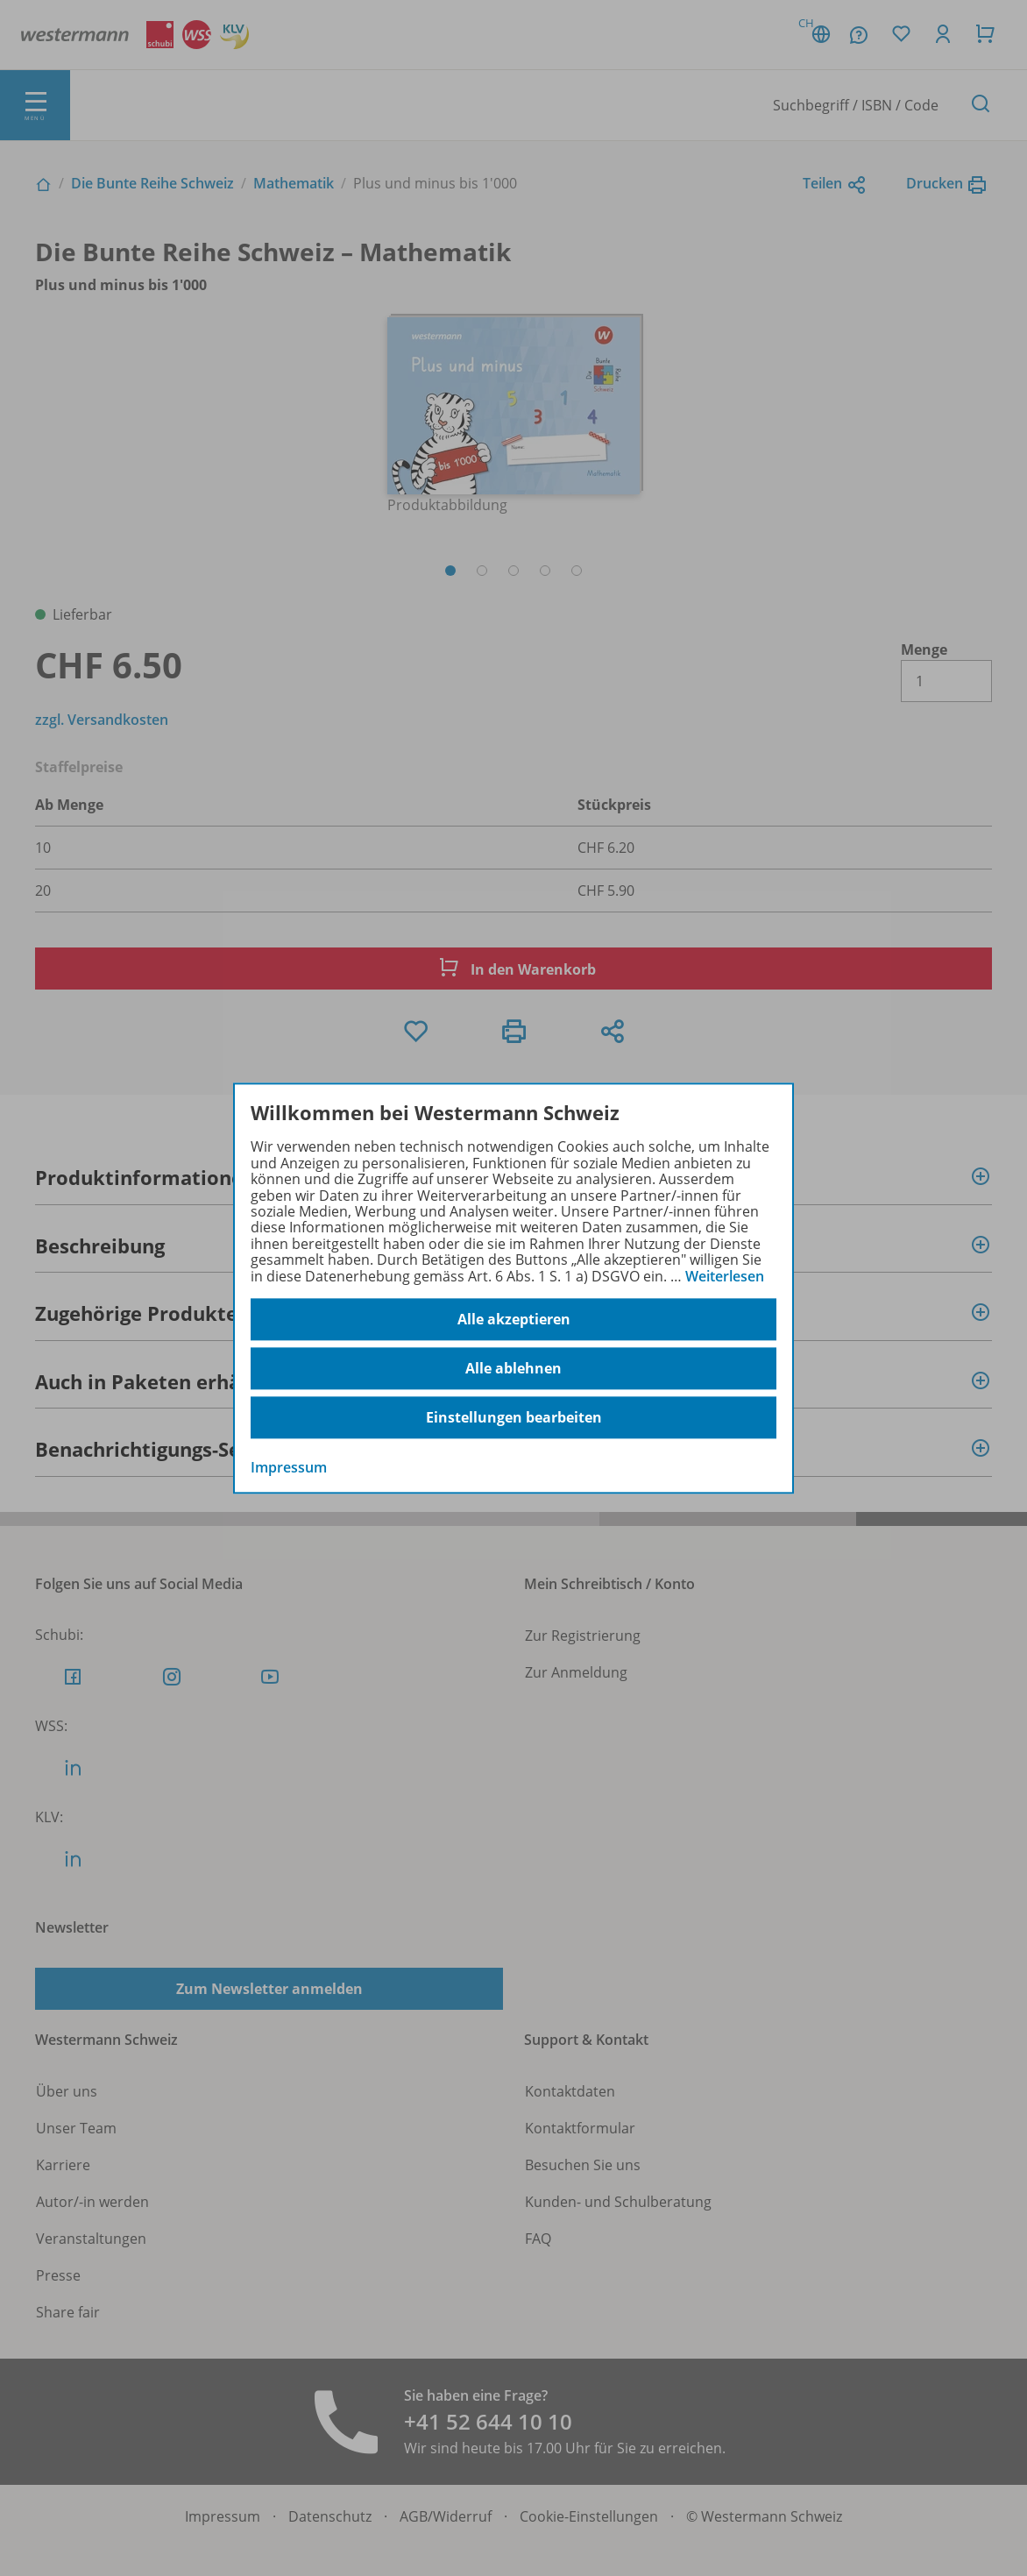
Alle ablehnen (513, 1368)
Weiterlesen (724, 1276)
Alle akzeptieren (513, 1319)
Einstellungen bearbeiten (514, 1417)
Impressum (289, 1467)
